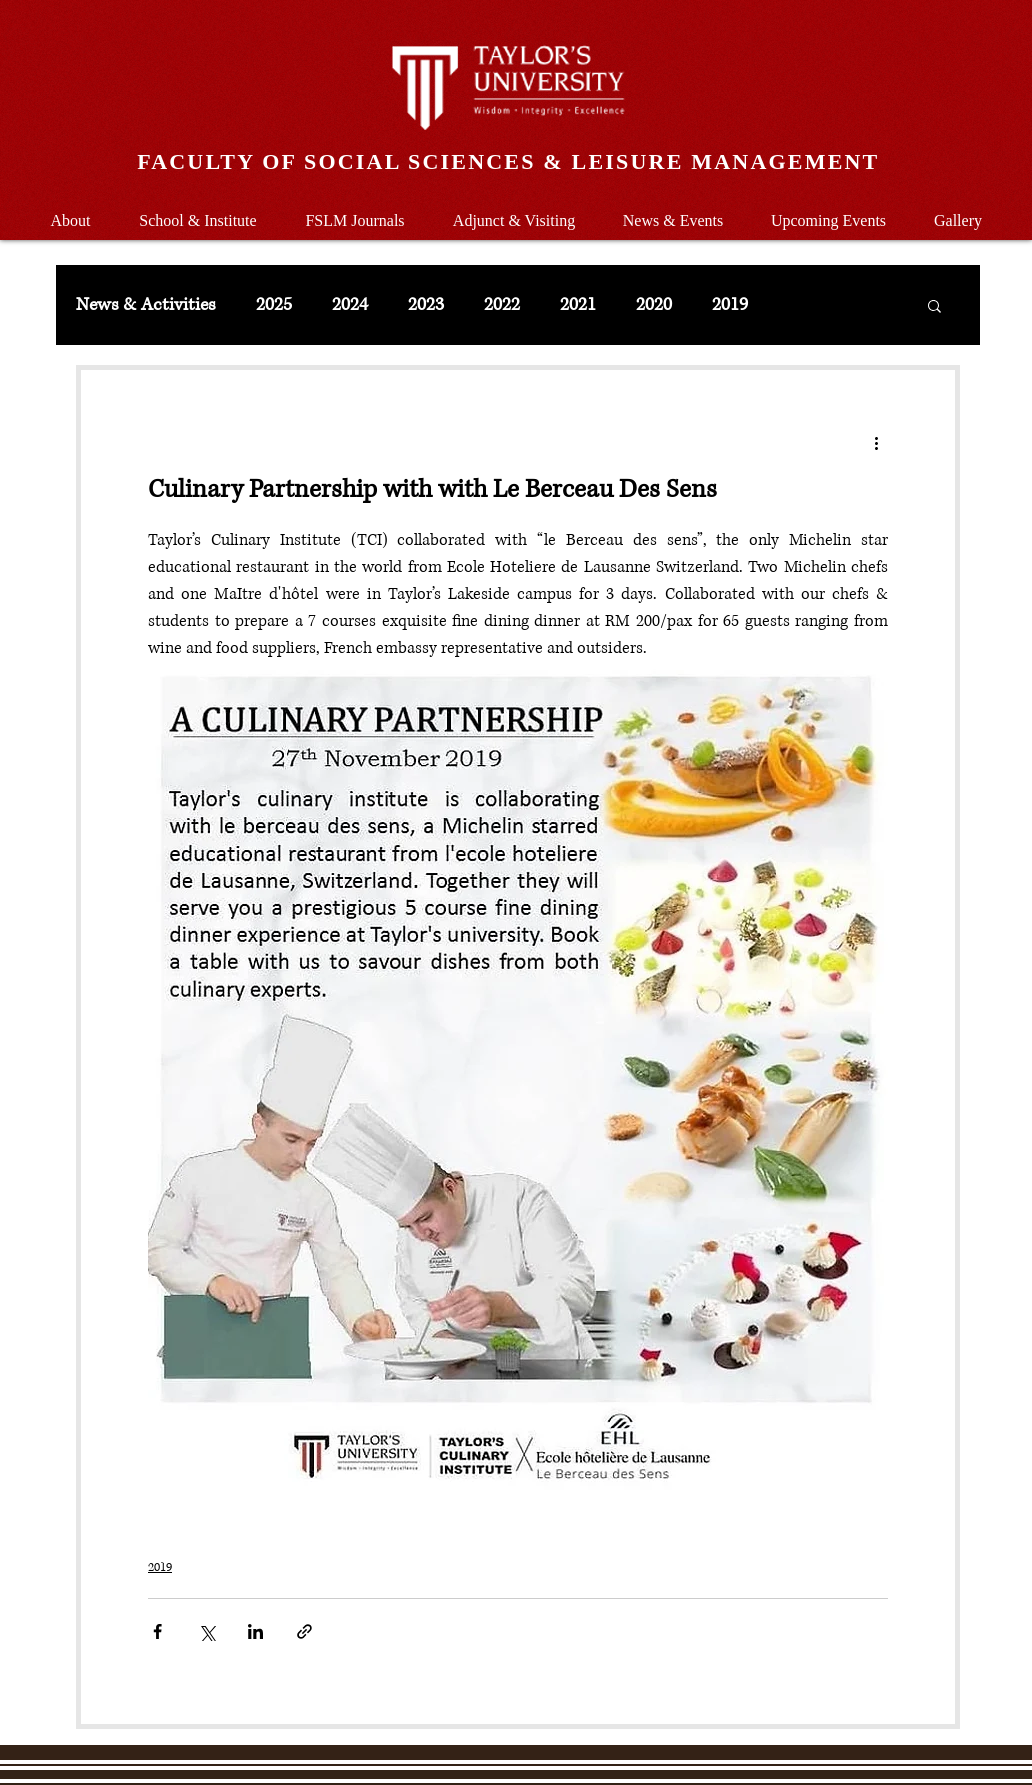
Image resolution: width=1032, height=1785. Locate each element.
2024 (350, 305)
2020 (654, 305)
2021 (578, 305)
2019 (730, 305)
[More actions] (876, 442)
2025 (274, 305)
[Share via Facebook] (157, 1631)
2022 (502, 305)
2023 (426, 305)
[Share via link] (304, 1631)
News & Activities (146, 305)
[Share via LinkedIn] (255, 1631)
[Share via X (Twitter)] (206, 1631)
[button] (198, 211)
